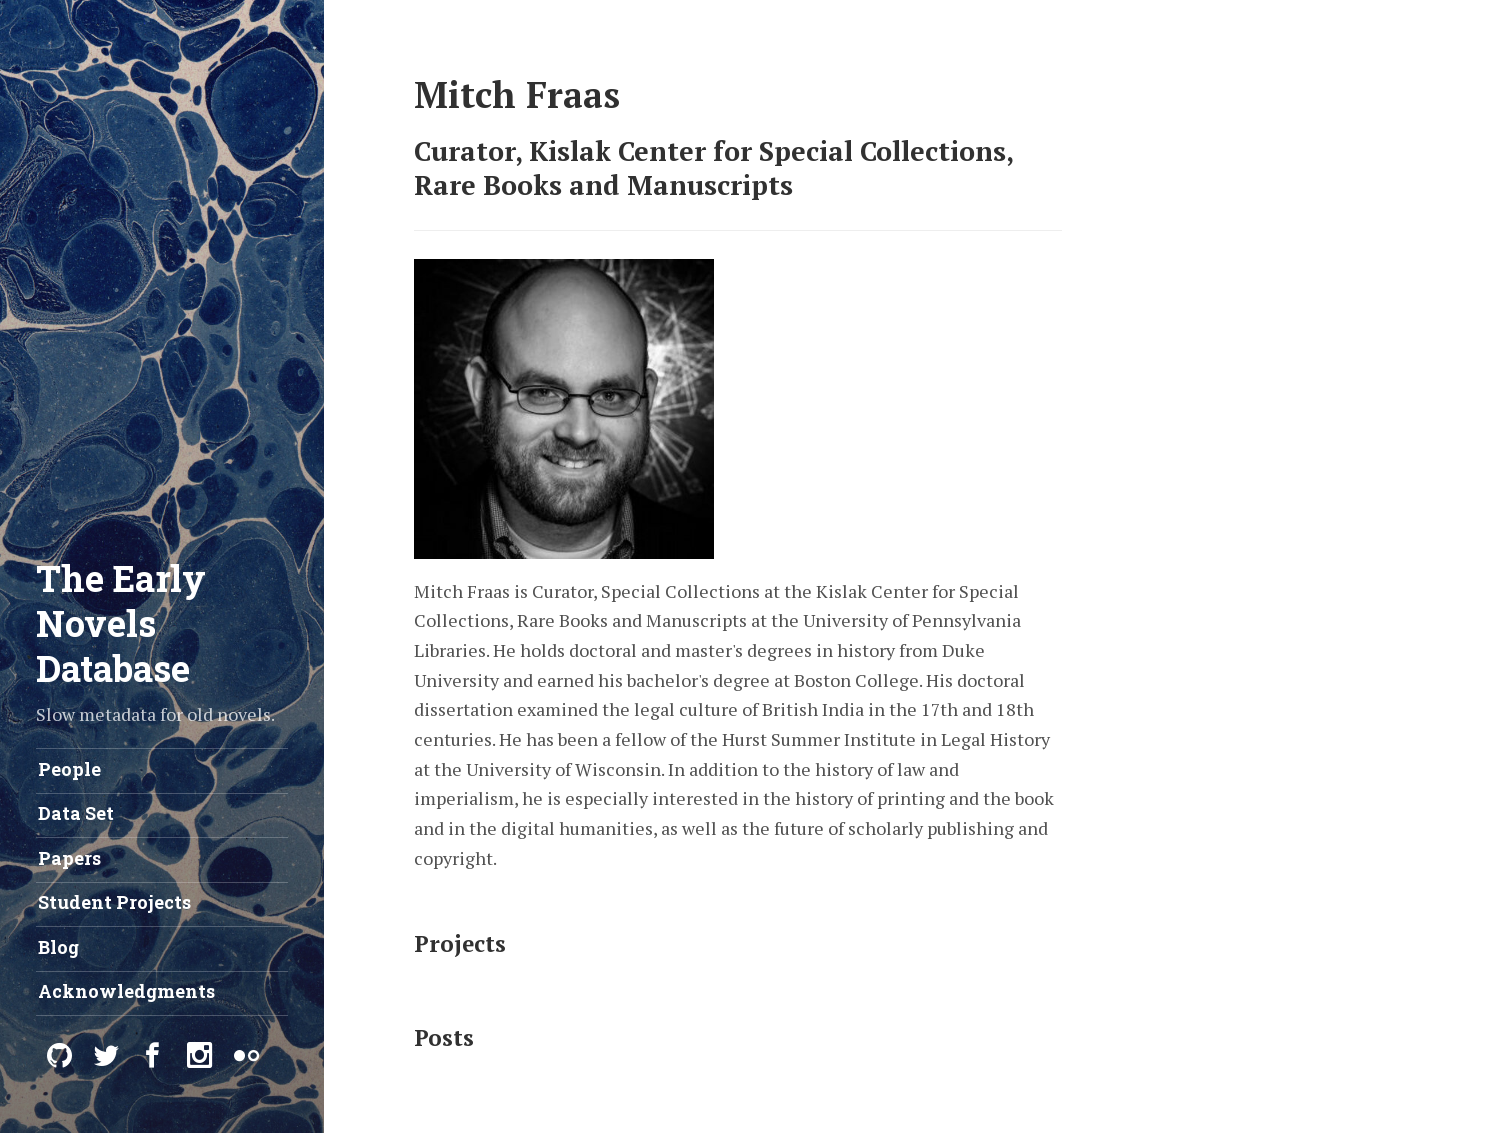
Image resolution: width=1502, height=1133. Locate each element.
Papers (69, 858)
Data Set (76, 813)
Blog (58, 947)
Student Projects (114, 902)
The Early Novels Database (121, 623)
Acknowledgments (126, 991)
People (69, 769)
